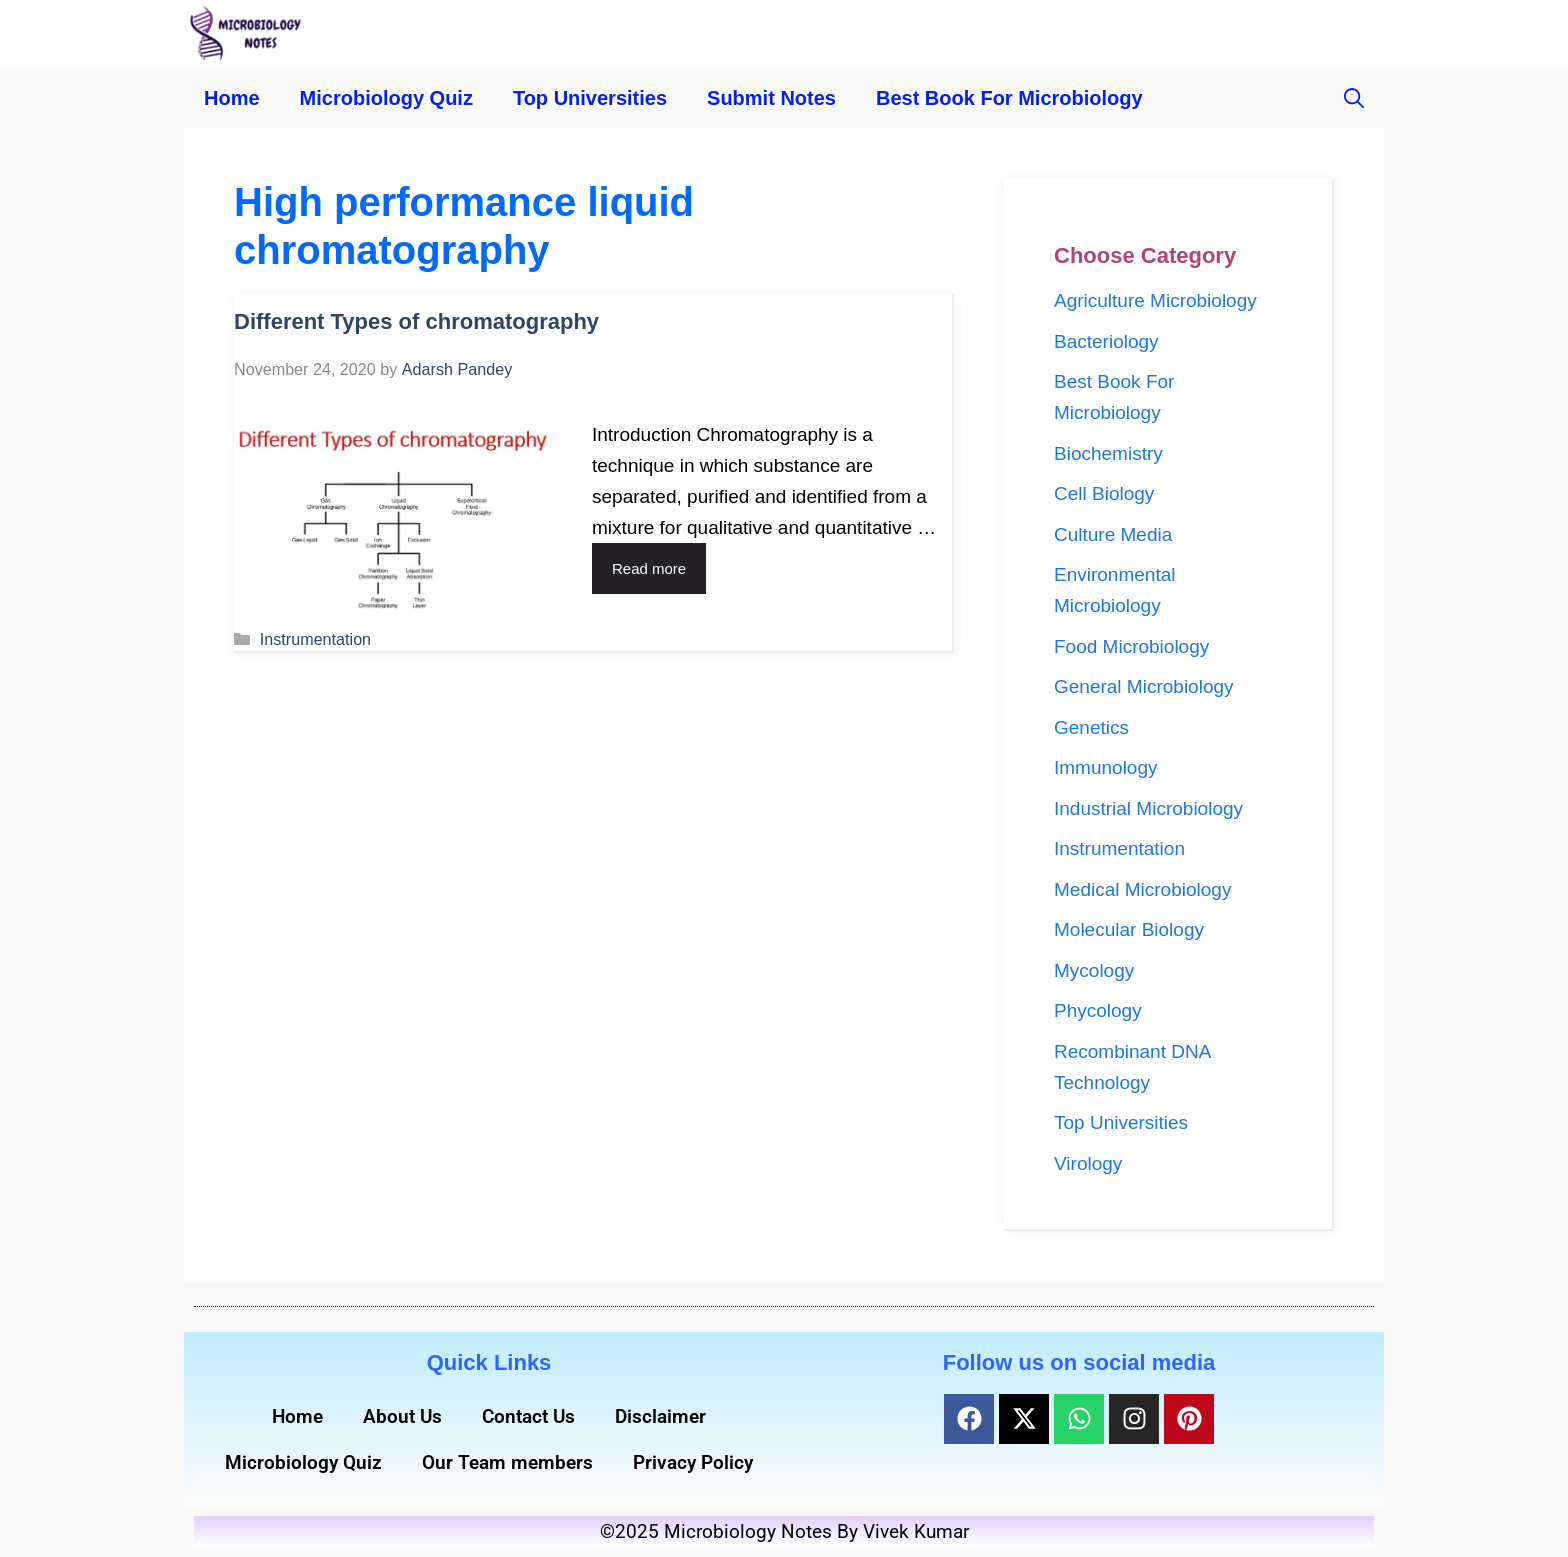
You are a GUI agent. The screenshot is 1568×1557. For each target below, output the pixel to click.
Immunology (1106, 767)
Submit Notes (771, 98)
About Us (402, 1416)
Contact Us (528, 1416)
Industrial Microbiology (1148, 808)
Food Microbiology (1131, 646)
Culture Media (1113, 534)
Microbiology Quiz (386, 98)
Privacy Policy (693, 1462)
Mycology (1094, 970)
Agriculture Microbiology (1155, 300)
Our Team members (507, 1462)
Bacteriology (1106, 341)
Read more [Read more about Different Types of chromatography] (649, 568)
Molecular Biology (1129, 929)
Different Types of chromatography (416, 321)
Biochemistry (1108, 453)
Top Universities (590, 98)
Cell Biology (1104, 493)
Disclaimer (660, 1416)
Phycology (1098, 1010)
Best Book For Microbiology (1009, 98)
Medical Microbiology (1142, 889)
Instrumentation (315, 639)
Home (232, 98)
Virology (1088, 1163)
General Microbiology (1144, 686)
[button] (1354, 98)
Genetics (1091, 727)
